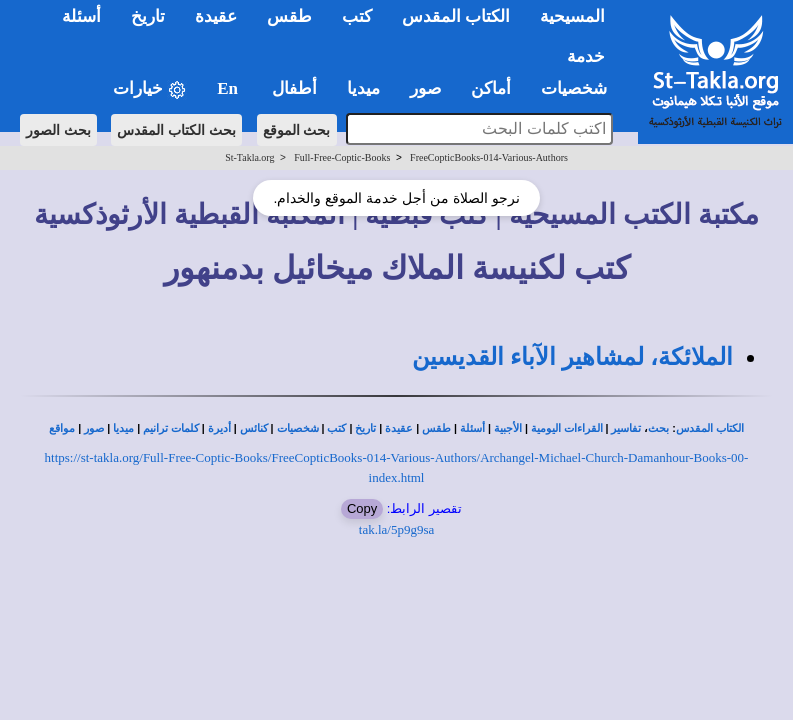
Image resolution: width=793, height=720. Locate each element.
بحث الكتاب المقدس (176, 130)
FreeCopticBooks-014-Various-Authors (489, 157)
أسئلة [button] (81, 16)
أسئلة (472, 428)
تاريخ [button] (148, 16)
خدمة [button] (586, 56)
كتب (336, 428)
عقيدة (399, 428)
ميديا (123, 428)
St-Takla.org (249, 157)
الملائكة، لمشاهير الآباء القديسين (572, 357)
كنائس (254, 428)
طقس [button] (289, 16)
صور (94, 428)
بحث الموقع (297, 130)
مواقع (62, 428)
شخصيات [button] (580, 88)
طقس (436, 428)
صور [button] (425, 88)
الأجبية (508, 428)
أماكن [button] (491, 88)
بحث (658, 428)
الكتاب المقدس (710, 428)
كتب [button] (357, 16)
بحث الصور (58, 130)
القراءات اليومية (567, 428)
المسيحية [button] (572, 16)
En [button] (229, 88)
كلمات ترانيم (171, 428)
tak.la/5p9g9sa (396, 529)
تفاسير (626, 428)
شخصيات (298, 428)
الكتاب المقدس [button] (456, 16)
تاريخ (365, 428)
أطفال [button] (294, 88)
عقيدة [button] (216, 16)
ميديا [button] (363, 88)
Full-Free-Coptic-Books (342, 157)
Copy (362, 508)
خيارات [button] (150, 89)
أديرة (219, 428)
